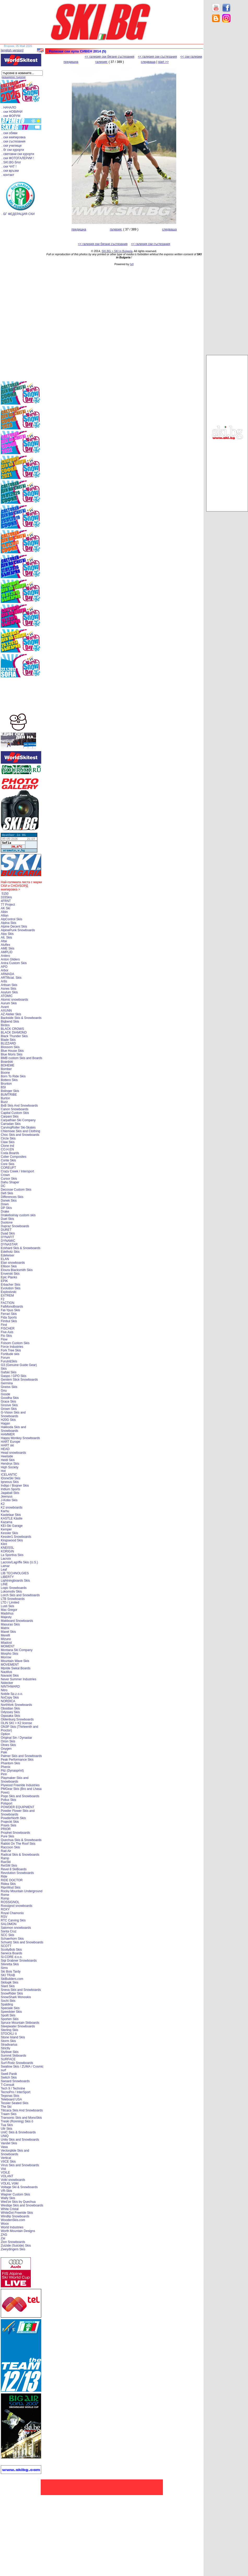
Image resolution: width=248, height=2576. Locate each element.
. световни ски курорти (18, 154)
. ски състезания (13, 141)
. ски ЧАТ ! (9, 166)
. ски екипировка (14, 137)
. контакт (8, 175)
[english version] (12, 50)
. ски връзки (10, 171)
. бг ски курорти (13, 150)
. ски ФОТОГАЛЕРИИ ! (18, 158)
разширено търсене (14, 77)
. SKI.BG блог (11, 162)
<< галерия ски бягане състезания (109, 56)
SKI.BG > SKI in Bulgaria (117, 251)
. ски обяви (9, 133)
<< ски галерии (191, 56)
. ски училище (12, 145)
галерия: (101, 62)
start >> (163, 62)
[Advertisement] (227, 109)
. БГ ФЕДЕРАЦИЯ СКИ (18, 214)
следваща (148, 62)
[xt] (132, 264)
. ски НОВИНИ (12, 112)
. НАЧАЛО (9, 107)
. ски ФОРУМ (11, 116)
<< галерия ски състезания (157, 56)
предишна (71, 62)
